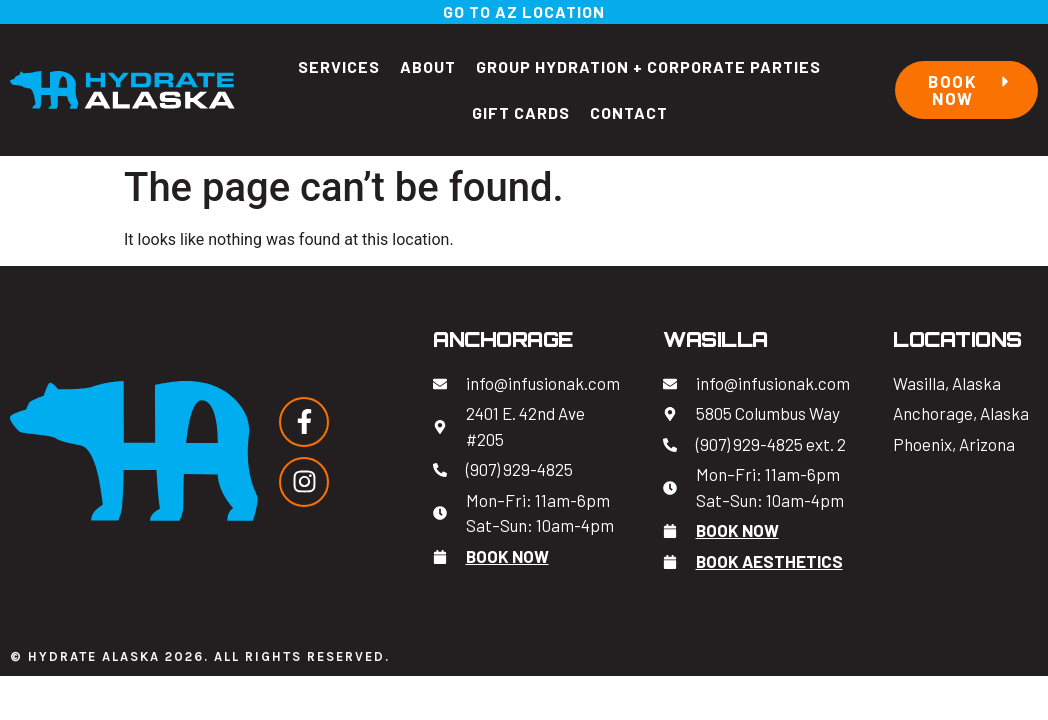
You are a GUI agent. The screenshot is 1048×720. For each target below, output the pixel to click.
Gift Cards (521, 112)
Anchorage (503, 339)
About (428, 66)
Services (339, 66)
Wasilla (715, 339)
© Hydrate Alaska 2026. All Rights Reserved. (200, 656)
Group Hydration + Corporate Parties (648, 66)
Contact (629, 112)
